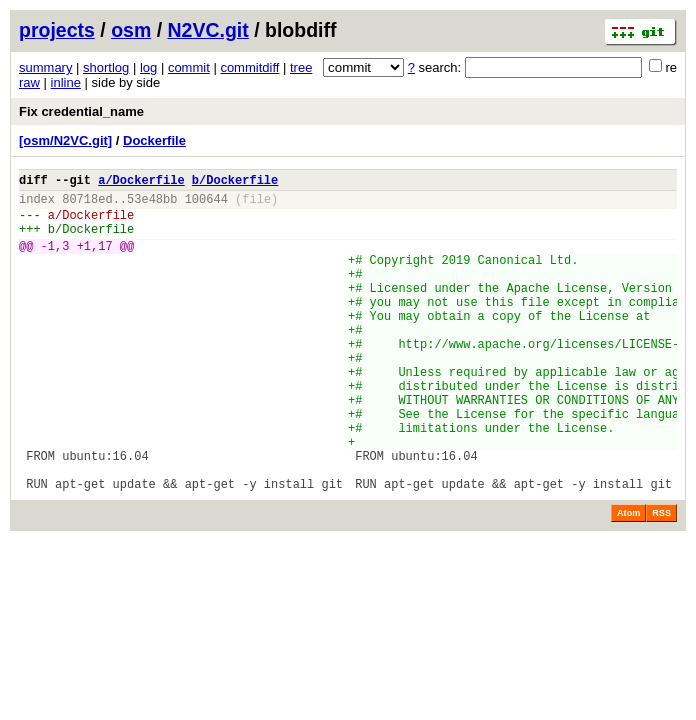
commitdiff (249, 67)
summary (45, 67)
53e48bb (152, 204)
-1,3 (55, 260)
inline (66, 82)
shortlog (106, 67)
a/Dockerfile (141, 182)
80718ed (87, 204)
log (148, 67)
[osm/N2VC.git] (65, 140)
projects (57, 30)
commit (189, 67)
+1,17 (95, 260)
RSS (661, 579)
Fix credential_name (81, 111)
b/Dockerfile (235, 182)
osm (131, 30)
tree (301, 67)
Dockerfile (154, 140)
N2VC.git (208, 30)
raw (29, 82)
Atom (628, 579)
